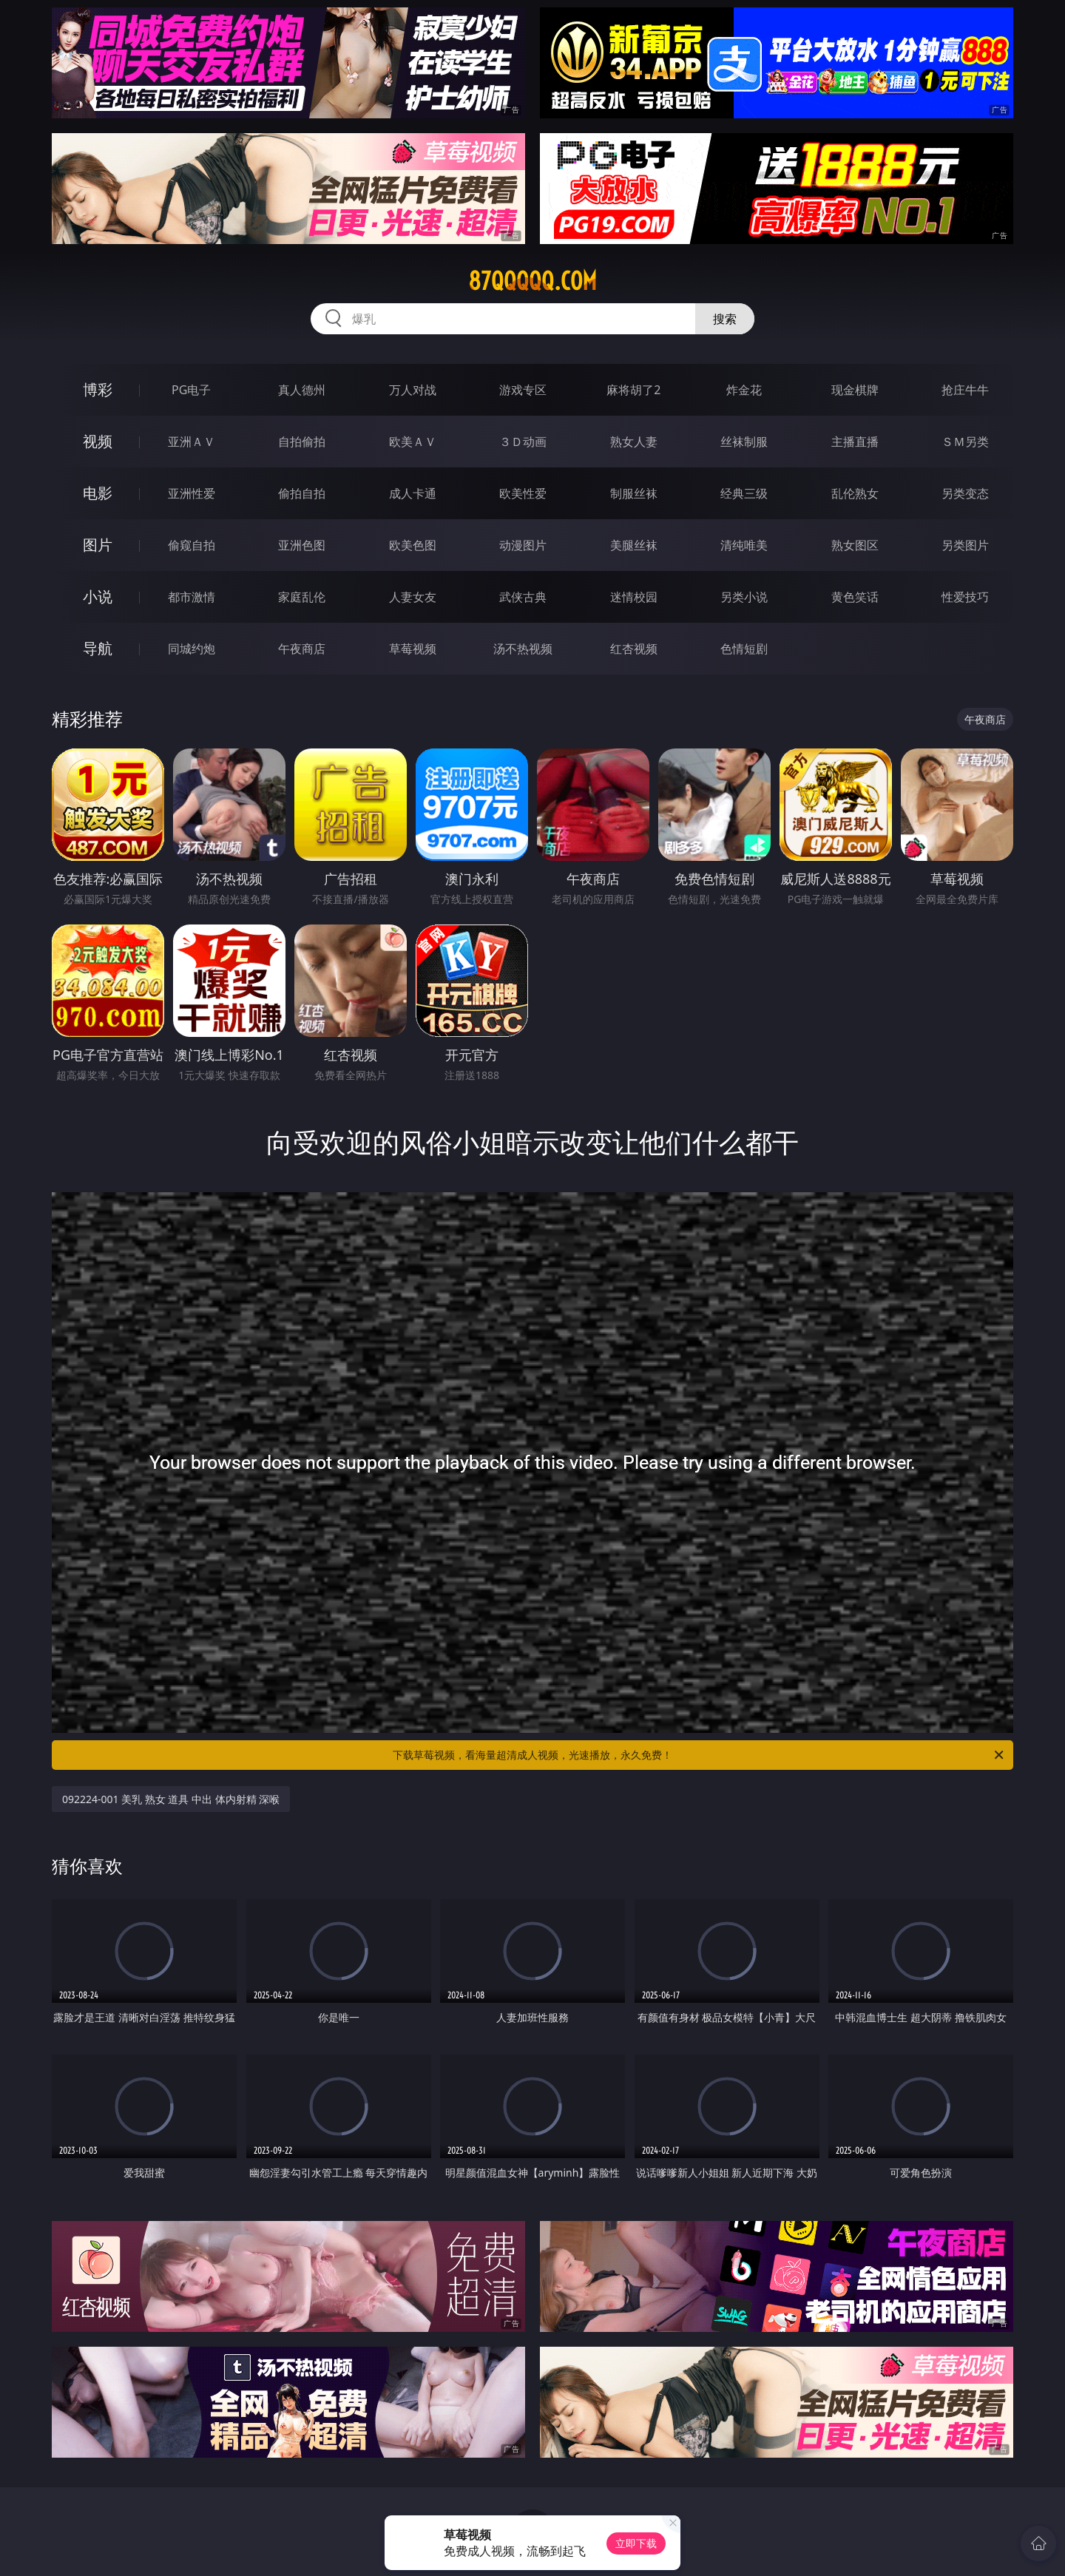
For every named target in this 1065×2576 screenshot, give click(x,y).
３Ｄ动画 (523, 441)
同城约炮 (191, 648)
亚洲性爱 (191, 493)
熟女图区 (855, 545)
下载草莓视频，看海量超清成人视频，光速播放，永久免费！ (699, 1755)
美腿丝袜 (633, 545)
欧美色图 (412, 545)
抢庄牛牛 (965, 390)
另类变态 (965, 493)
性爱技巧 (965, 597)
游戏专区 (523, 390)
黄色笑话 (855, 597)
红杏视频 (633, 648)
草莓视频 (412, 648)
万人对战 (412, 390)
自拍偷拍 (301, 441)
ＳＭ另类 (965, 441)
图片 (97, 545)
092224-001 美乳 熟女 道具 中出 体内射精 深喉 (171, 1799)
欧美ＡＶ (412, 441)
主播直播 (855, 441)
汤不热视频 (522, 648)
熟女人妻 (633, 441)
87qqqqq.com (532, 281)
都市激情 (191, 597)
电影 (97, 493)
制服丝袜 (633, 493)
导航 (97, 648)
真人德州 (301, 390)
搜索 (725, 319)
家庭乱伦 (301, 597)
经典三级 (744, 493)
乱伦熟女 (855, 493)
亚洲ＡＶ (191, 441)
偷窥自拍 (191, 545)
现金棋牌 (855, 390)
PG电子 (191, 390)
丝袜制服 (744, 441)
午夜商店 (301, 648)
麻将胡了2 (633, 390)
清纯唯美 (744, 545)
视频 (97, 441)
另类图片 (965, 545)
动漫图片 (523, 545)
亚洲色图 (301, 545)
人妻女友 (412, 597)
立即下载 (636, 2543)
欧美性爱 (523, 493)
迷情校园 (633, 597)
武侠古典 (523, 597)
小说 (97, 596)
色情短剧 (744, 648)
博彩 (97, 389)
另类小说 (744, 597)
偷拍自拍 (301, 493)
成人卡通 (412, 493)
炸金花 (744, 390)
